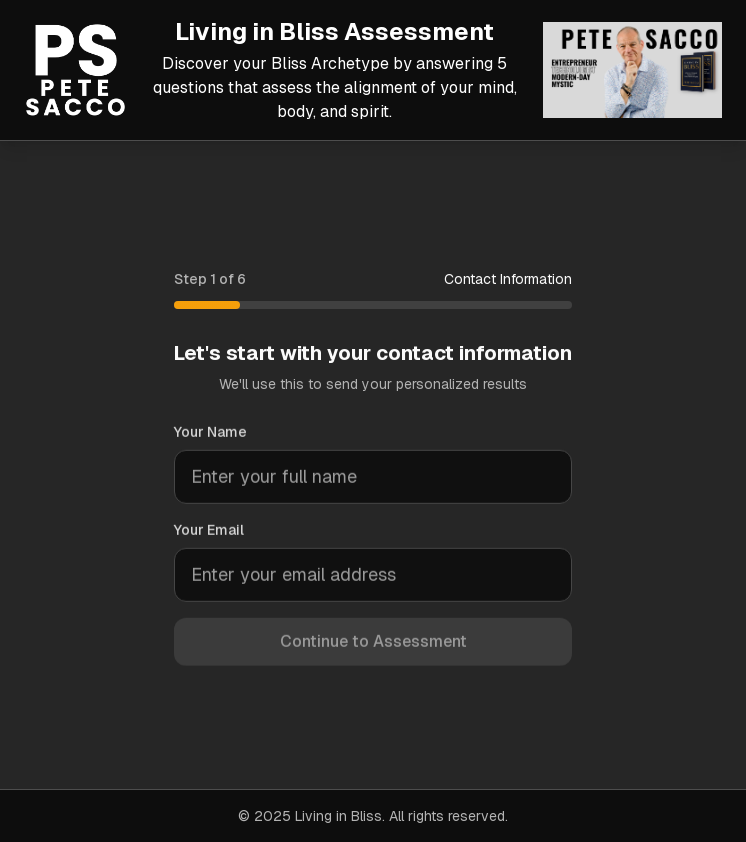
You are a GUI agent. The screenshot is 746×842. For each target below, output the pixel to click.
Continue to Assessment (373, 643)
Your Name (210, 434)
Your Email (209, 532)
